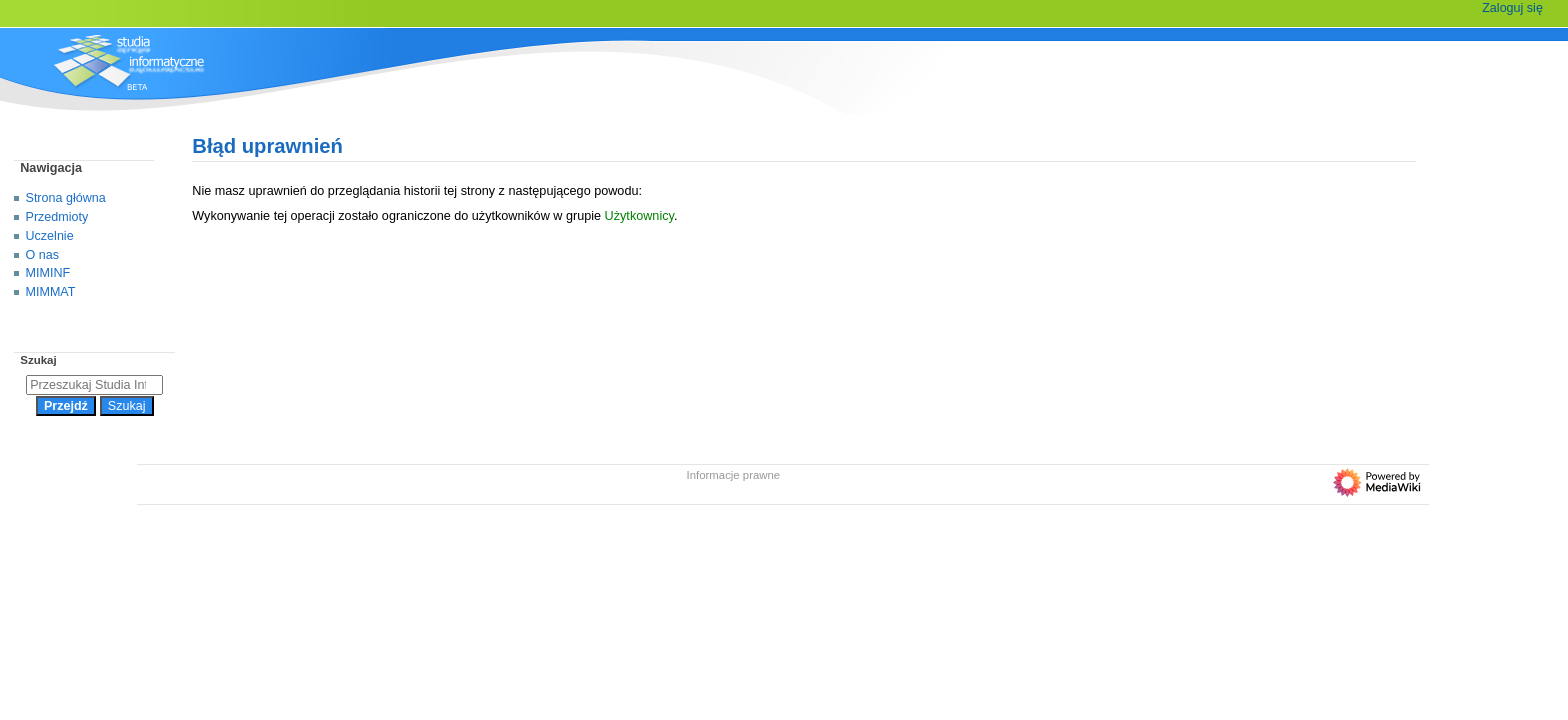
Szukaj (38, 360)
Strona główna (66, 198)
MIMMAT (51, 292)
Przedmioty (57, 217)
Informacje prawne (734, 475)
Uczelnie (50, 236)
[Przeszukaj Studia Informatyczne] (94, 385)
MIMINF (48, 273)
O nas (42, 255)
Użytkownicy (639, 216)
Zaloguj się (1512, 8)
